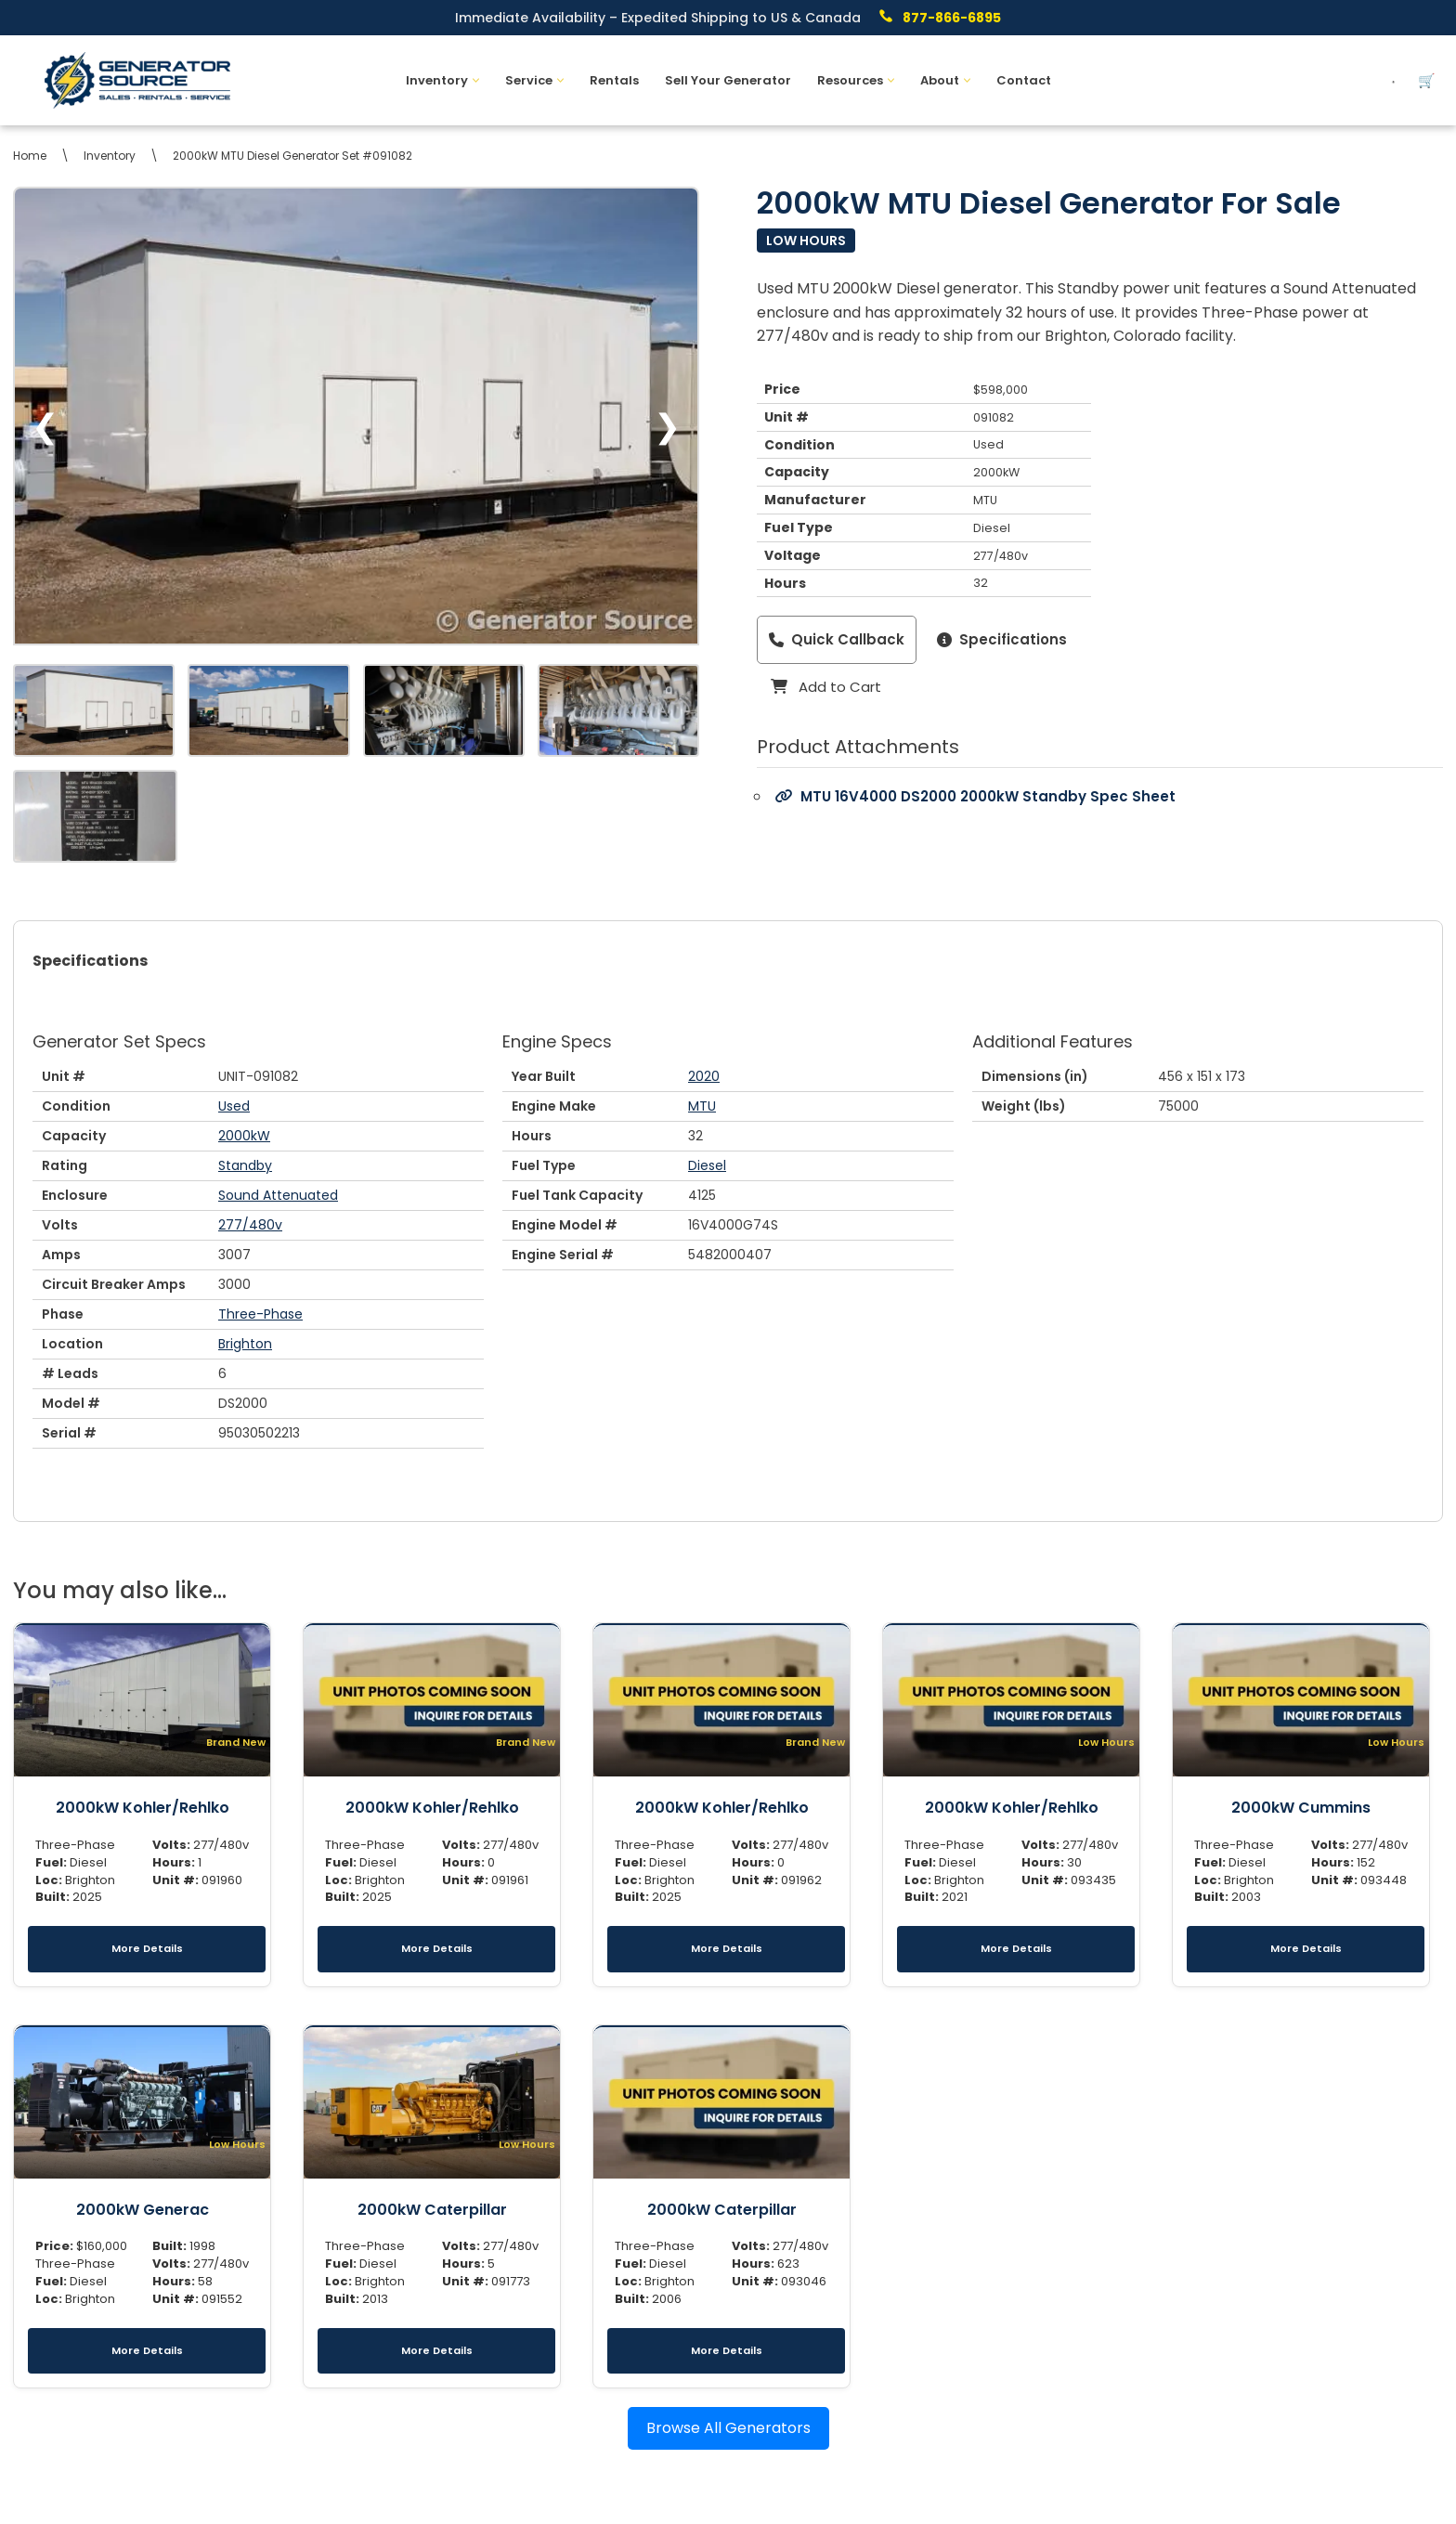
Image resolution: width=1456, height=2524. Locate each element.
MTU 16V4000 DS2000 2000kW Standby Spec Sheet (975, 796)
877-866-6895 (952, 17)
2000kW (244, 1135)
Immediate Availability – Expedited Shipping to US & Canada (658, 17)
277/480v (250, 1225)
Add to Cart (826, 686)
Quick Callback (836, 639)
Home (29, 155)
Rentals (614, 80)
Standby (245, 1165)
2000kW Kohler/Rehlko (142, 1807)
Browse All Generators (728, 2428)
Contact (1023, 80)
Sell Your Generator (728, 80)
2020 (704, 1076)
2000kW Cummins (1301, 1807)
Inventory (110, 155)
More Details (147, 1948)
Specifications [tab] (90, 960)
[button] (476, 80)
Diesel (707, 1165)
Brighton (245, 1343)
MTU (702, 1106)
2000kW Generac (142, 2209)
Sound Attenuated (278, 1195)
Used (234, 1106)
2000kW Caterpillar (432, 2209)
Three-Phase (260, 1314)
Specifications (1002, 639)
